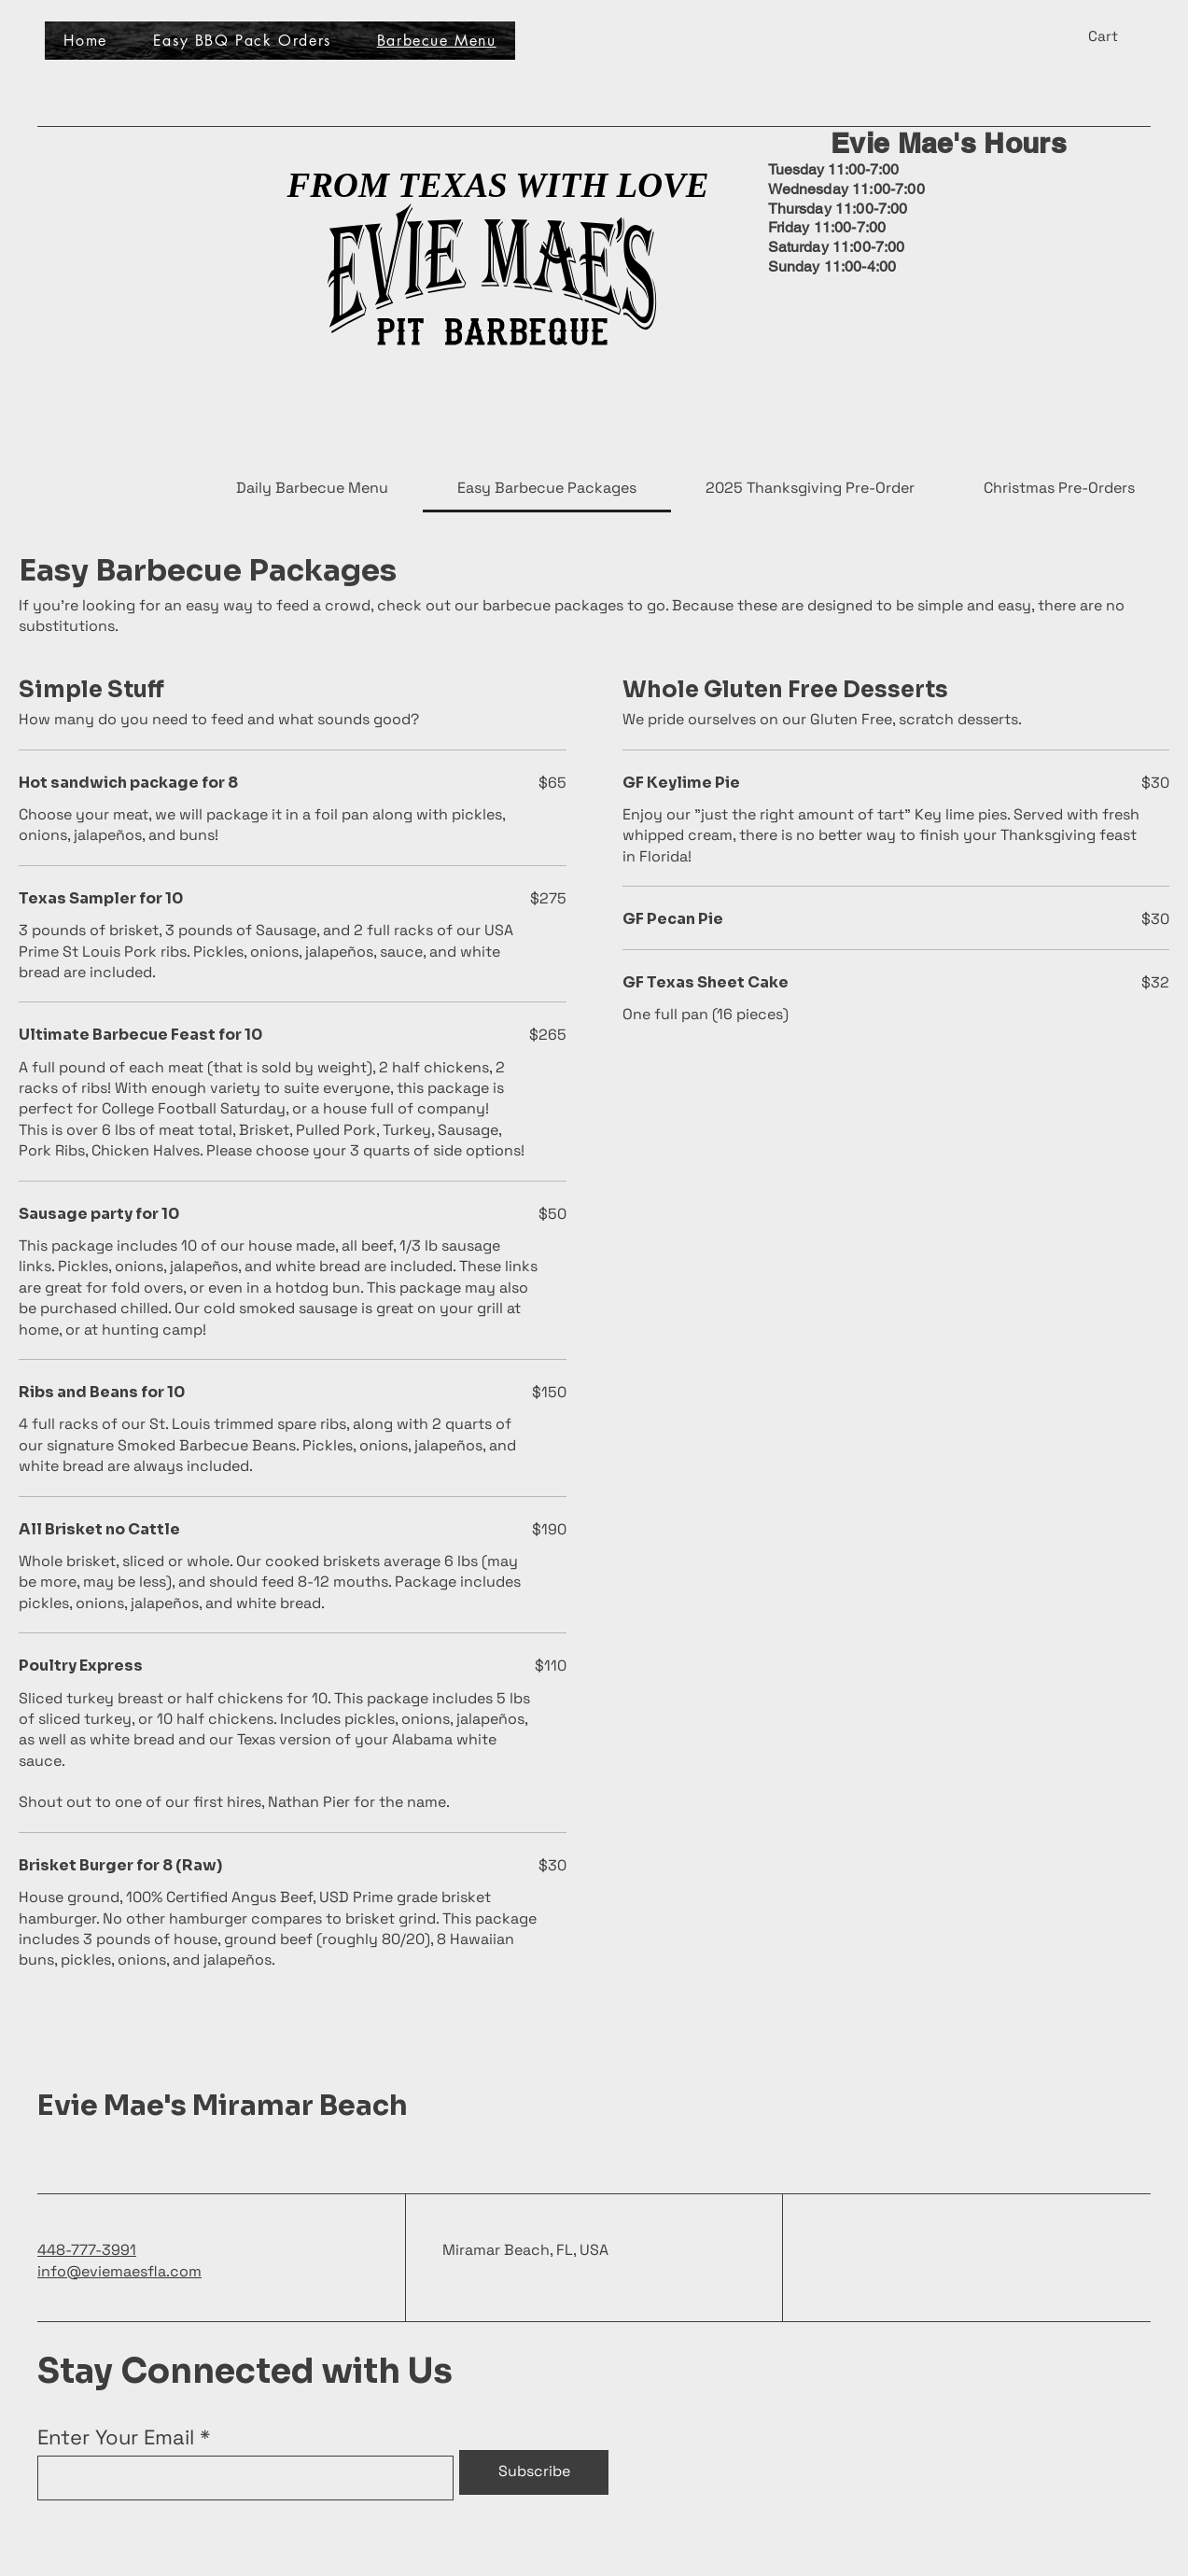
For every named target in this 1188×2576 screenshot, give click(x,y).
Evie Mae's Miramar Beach (222, 2105)
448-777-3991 (86, 2250)
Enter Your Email (115, 2437)
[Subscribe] (533, 2472)
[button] (1114, 36)
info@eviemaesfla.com (119, 2271)
